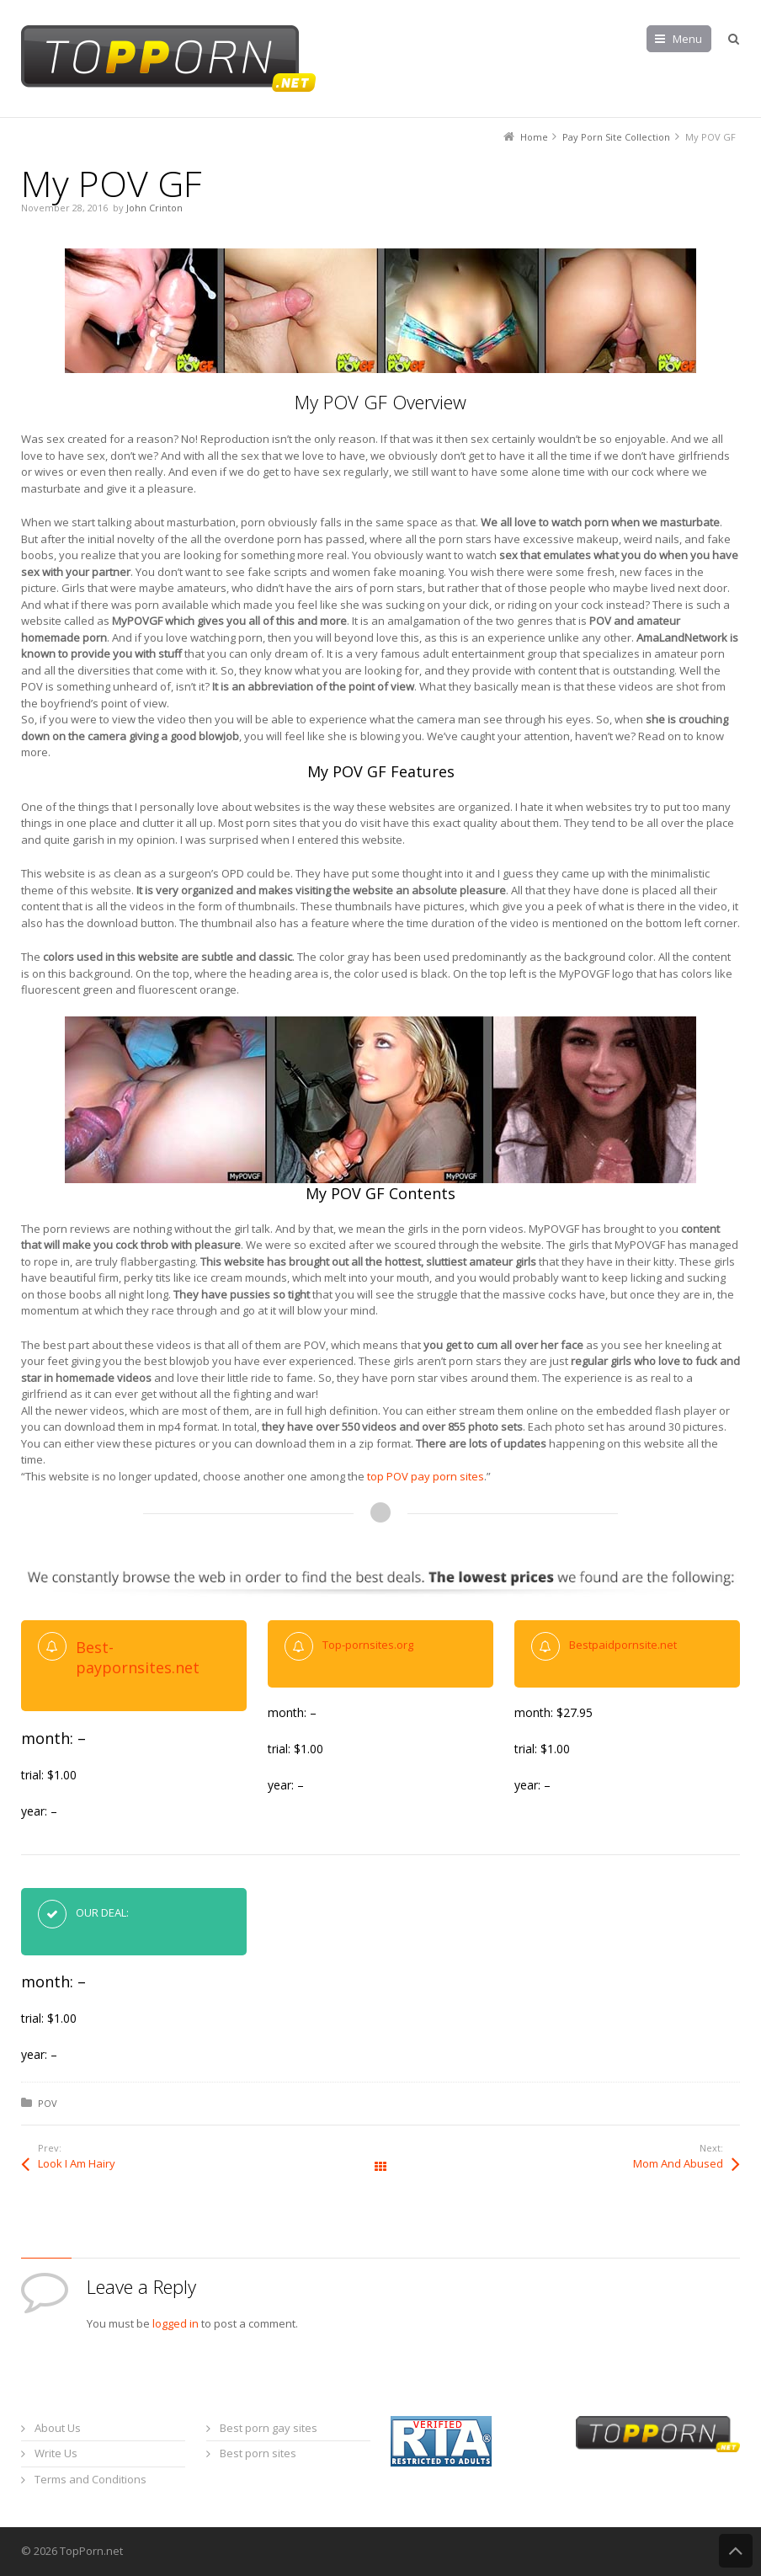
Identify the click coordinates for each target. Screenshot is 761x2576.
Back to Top (736, 2551)
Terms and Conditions (90, 2479)
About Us (58, 2427)
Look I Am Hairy (76, 2163)
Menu (687, 38)
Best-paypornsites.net (138, 1657)
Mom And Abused (678, 2163)
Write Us (56, 2453)
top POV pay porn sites (425, 1476)
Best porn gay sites (268, 2427)
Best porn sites (258, 2453)
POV (47, 2103)
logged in (175, 2323)
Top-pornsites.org (367, 1644)
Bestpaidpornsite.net (623, 1644)
